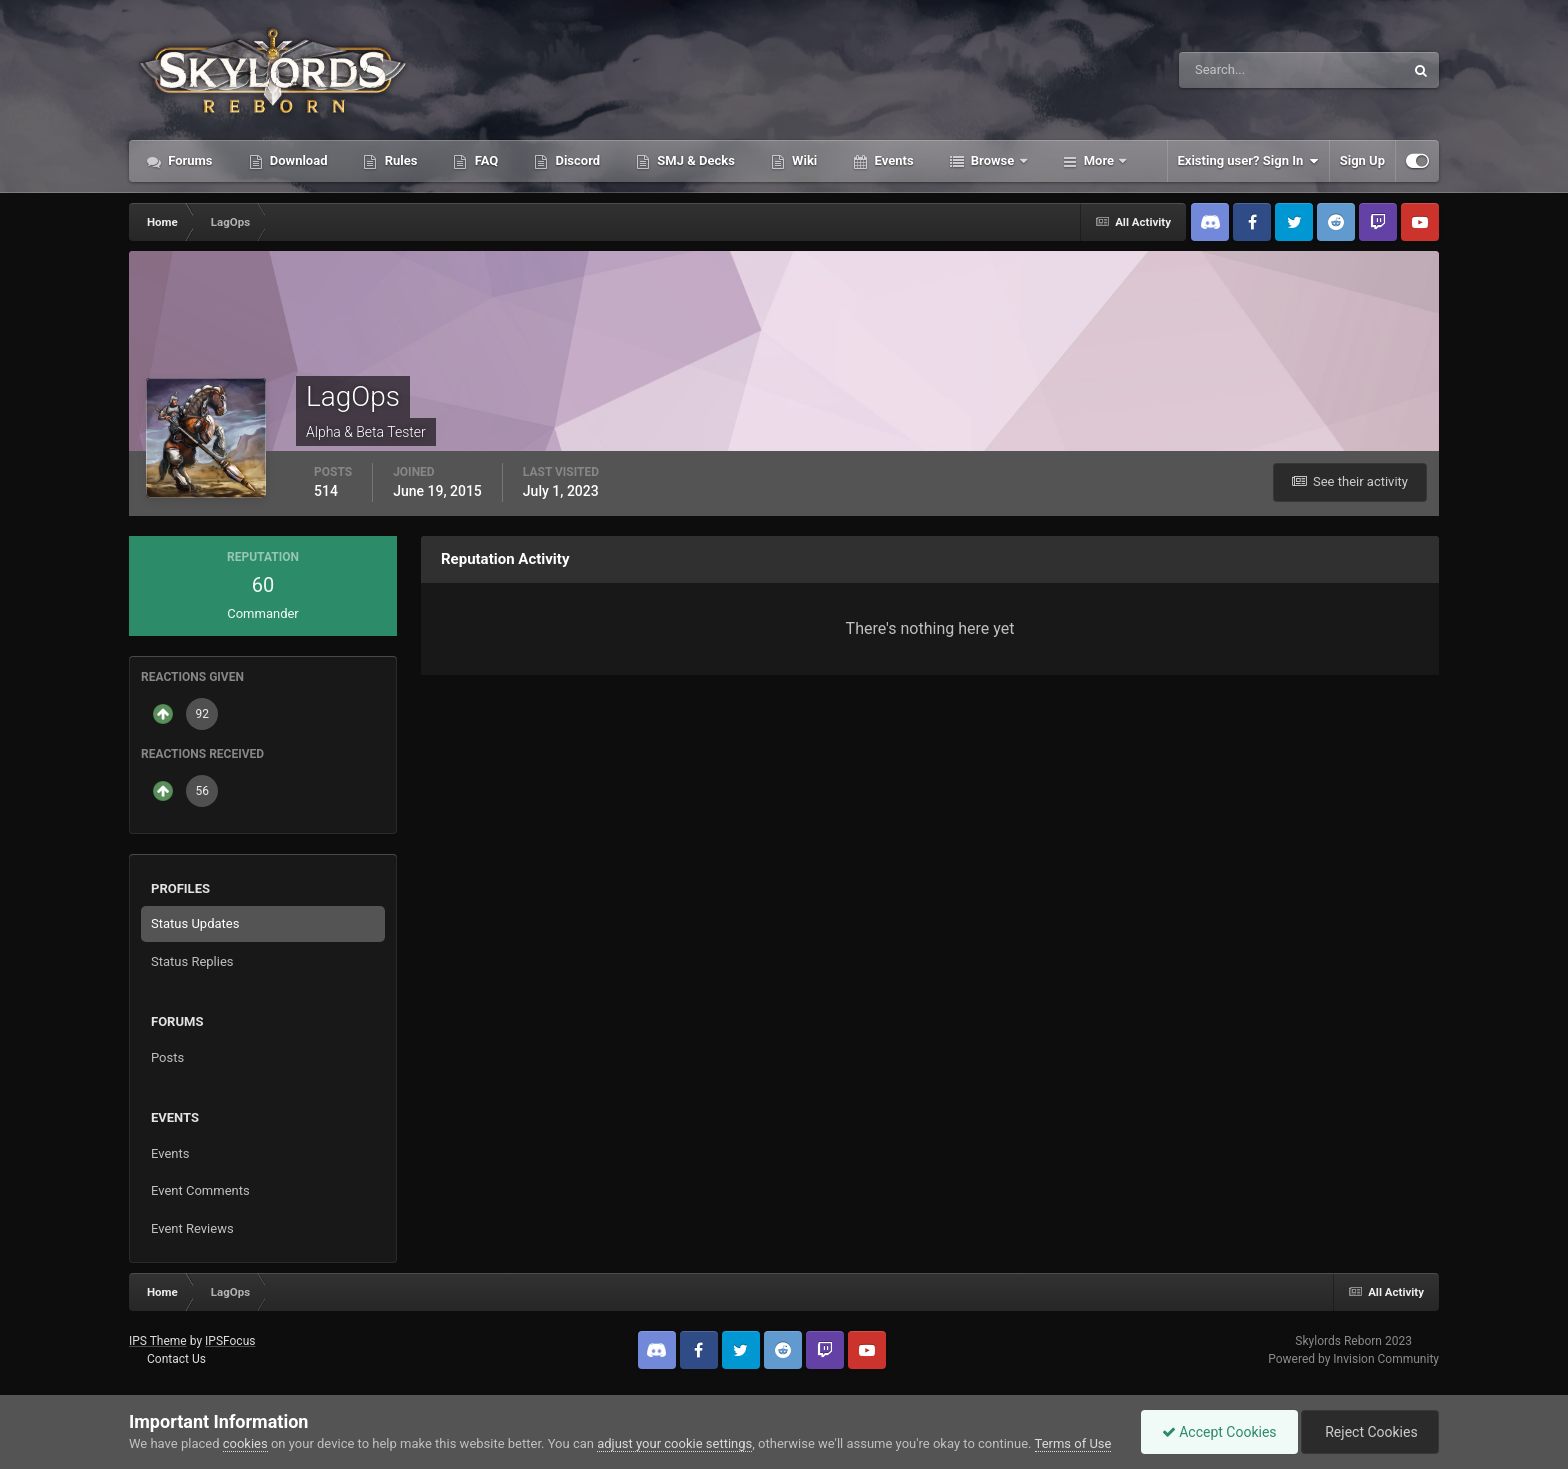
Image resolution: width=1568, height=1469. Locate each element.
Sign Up (1362, 160)
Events (892, 160)
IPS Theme (158, 1341)
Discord (576, 160)
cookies (245, 1443)
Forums (189, 160)
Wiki (803, 160)
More (1099, 160)
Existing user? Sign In (1248, 161)
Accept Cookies (1219, 1432)
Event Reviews (192, 1228)
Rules (399, 160)
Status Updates (195, 923)
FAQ (484, 160)
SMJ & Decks (694, 160)
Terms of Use (1073, 1443)
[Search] (1230, 70)
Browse (993, 160)
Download (297, 160)
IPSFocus (230, 1341)
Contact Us (176, 1359)
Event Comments (200, 1190)
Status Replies (192, 961)
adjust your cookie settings (674, 1443)
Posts (167, 1057)
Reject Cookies (1370, 1432)
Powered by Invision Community (1353, 1359)
